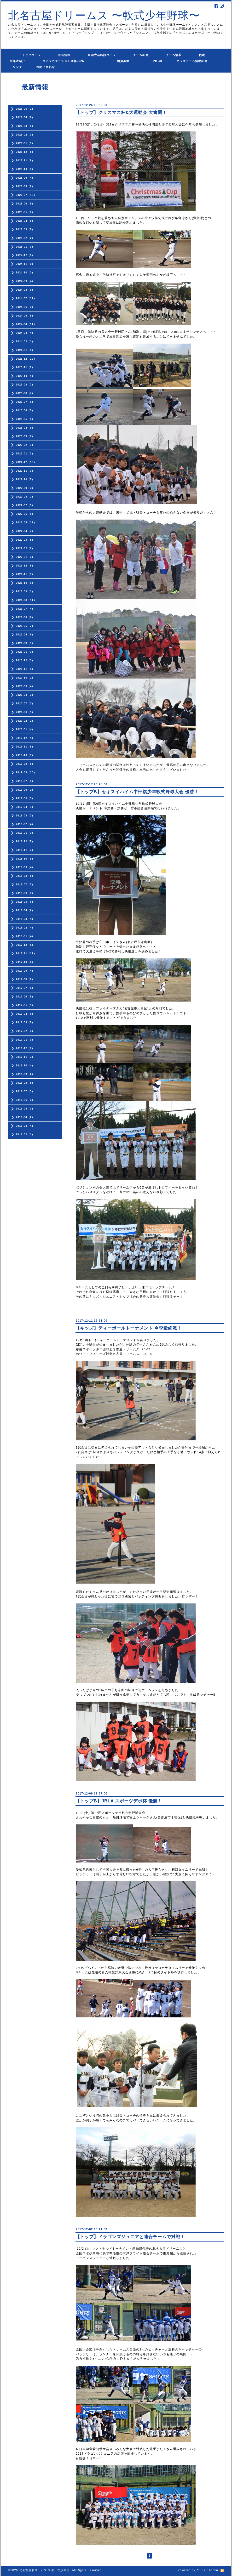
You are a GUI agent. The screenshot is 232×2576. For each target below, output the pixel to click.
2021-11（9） (25, 574)
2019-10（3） (25, 755)
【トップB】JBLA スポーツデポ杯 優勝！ (118, 1801)
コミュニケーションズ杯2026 (60, 61)
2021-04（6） (25, 634)
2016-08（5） (25, 1082)
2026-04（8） (25, 117)
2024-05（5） (25, 315)
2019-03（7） (25, 815)
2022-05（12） (26, 522)
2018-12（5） (25, 841)
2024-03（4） (25, 332)
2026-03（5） (25, 126)
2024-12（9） (25, 255)
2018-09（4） (25, 867)
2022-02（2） (25, 548)
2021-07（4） (25, 608)
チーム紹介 (141, 55)
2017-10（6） (25, 962)
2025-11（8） (25, 160)
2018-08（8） (25, 875)
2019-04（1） (25, 806)
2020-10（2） (25, 677)
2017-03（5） (25, 1022)
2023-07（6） (25, 401)
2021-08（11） (26, 600)
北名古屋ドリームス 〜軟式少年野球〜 (104, 15)
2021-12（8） (25, 565)
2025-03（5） (25, 229)
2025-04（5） (25, 220)
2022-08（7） (25, 496)
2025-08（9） (25, 186)
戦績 (201, 55)
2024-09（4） (25, 281)
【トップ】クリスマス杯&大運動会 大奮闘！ (121, 112)
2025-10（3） (25, 169)
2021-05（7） (25, 625)
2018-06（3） (25, 893)
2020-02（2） (25, 720)
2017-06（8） (25, 996)
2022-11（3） (25, 470)
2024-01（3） (25, 350)
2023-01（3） (25, 453)
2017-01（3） (25, 1039)
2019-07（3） (25, 781)
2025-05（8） (25, 212)
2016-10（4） (25, 1065)
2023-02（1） (25, 444)
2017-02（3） (25, 1031)
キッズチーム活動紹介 (192, 61)
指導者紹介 (17, 61)
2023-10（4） (25, 375)
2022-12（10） (26, 462)
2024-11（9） (25, 263)
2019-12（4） (25, 737)
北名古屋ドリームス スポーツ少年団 (44, 2570)
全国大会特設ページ (101, 55)
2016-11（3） (25, 1056)
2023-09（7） (25, 384)
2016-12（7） (25, 1048)
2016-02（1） (25, 1134)
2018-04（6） (25, 910)
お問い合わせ (50, 67)
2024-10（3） (25, 272)
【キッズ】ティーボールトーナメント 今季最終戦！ (128, 1328)
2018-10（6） (25, 858)
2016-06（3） (25, 1099)
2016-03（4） (25, 1125)
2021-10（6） (25, 582)
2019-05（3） (25, 798)
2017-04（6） (25, 1013)
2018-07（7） (25, 884)
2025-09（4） (25, 177)
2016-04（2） (25, 1117)
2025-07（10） (26, 194)
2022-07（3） (25, 505)
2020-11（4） (25, 669)
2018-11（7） (25, 850)
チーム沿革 (174, 55)
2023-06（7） (25, 410)
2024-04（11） (26, 324)
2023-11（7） (25, 367)
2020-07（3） (25, 703)
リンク (17, 67)
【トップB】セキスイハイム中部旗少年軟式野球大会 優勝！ (137, 791)
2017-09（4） (25, 970)
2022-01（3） (25, 556)
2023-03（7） (25, 436)
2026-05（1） (25, 108)
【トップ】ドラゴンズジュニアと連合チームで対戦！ (130, 2236)
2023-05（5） (25, 419)
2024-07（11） (26, 298)
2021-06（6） (25, 617)
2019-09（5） (25, 763)
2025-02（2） (25, 238)
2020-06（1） (25, 712)
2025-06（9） (25, 203)
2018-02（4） (25, 927)
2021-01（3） (25, 651)
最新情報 (64, 55)
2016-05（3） (25, 1108)
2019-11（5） (25, 746)
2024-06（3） (25, 307)
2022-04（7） (25, 531)
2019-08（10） (26, 772)
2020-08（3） (25, 694)
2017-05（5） (25, 1005)
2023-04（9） (25, 427)
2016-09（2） (25, 1074)
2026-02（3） (25, 134)
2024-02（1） (25, 341)
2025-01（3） (25, 246)
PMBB (153, 61)
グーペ (201, 2570)
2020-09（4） (25, 686)
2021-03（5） (25, 643)
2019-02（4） (25, 824)
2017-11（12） (26, 953)
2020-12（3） (25, 660)
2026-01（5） (25, 143)
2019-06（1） (25, 789)
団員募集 (114, 61)
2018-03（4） (25, 918)
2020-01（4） (25, 729)
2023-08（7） (25, 393)
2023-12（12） (26, 358)
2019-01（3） (25, 832)
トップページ (25, 55)
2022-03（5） (25, 539)
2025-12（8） (25, 151)
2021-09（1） (25, 591)
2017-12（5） (25, 944)
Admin (213, 2570)
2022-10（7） (25, 479)
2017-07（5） (25, 987)
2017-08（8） (25, 979)
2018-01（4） (25, 936)
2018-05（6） (25, 901)
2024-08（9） (25, 289)
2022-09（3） (25, 488)
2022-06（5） (25, 513)
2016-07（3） (25, 1091)
